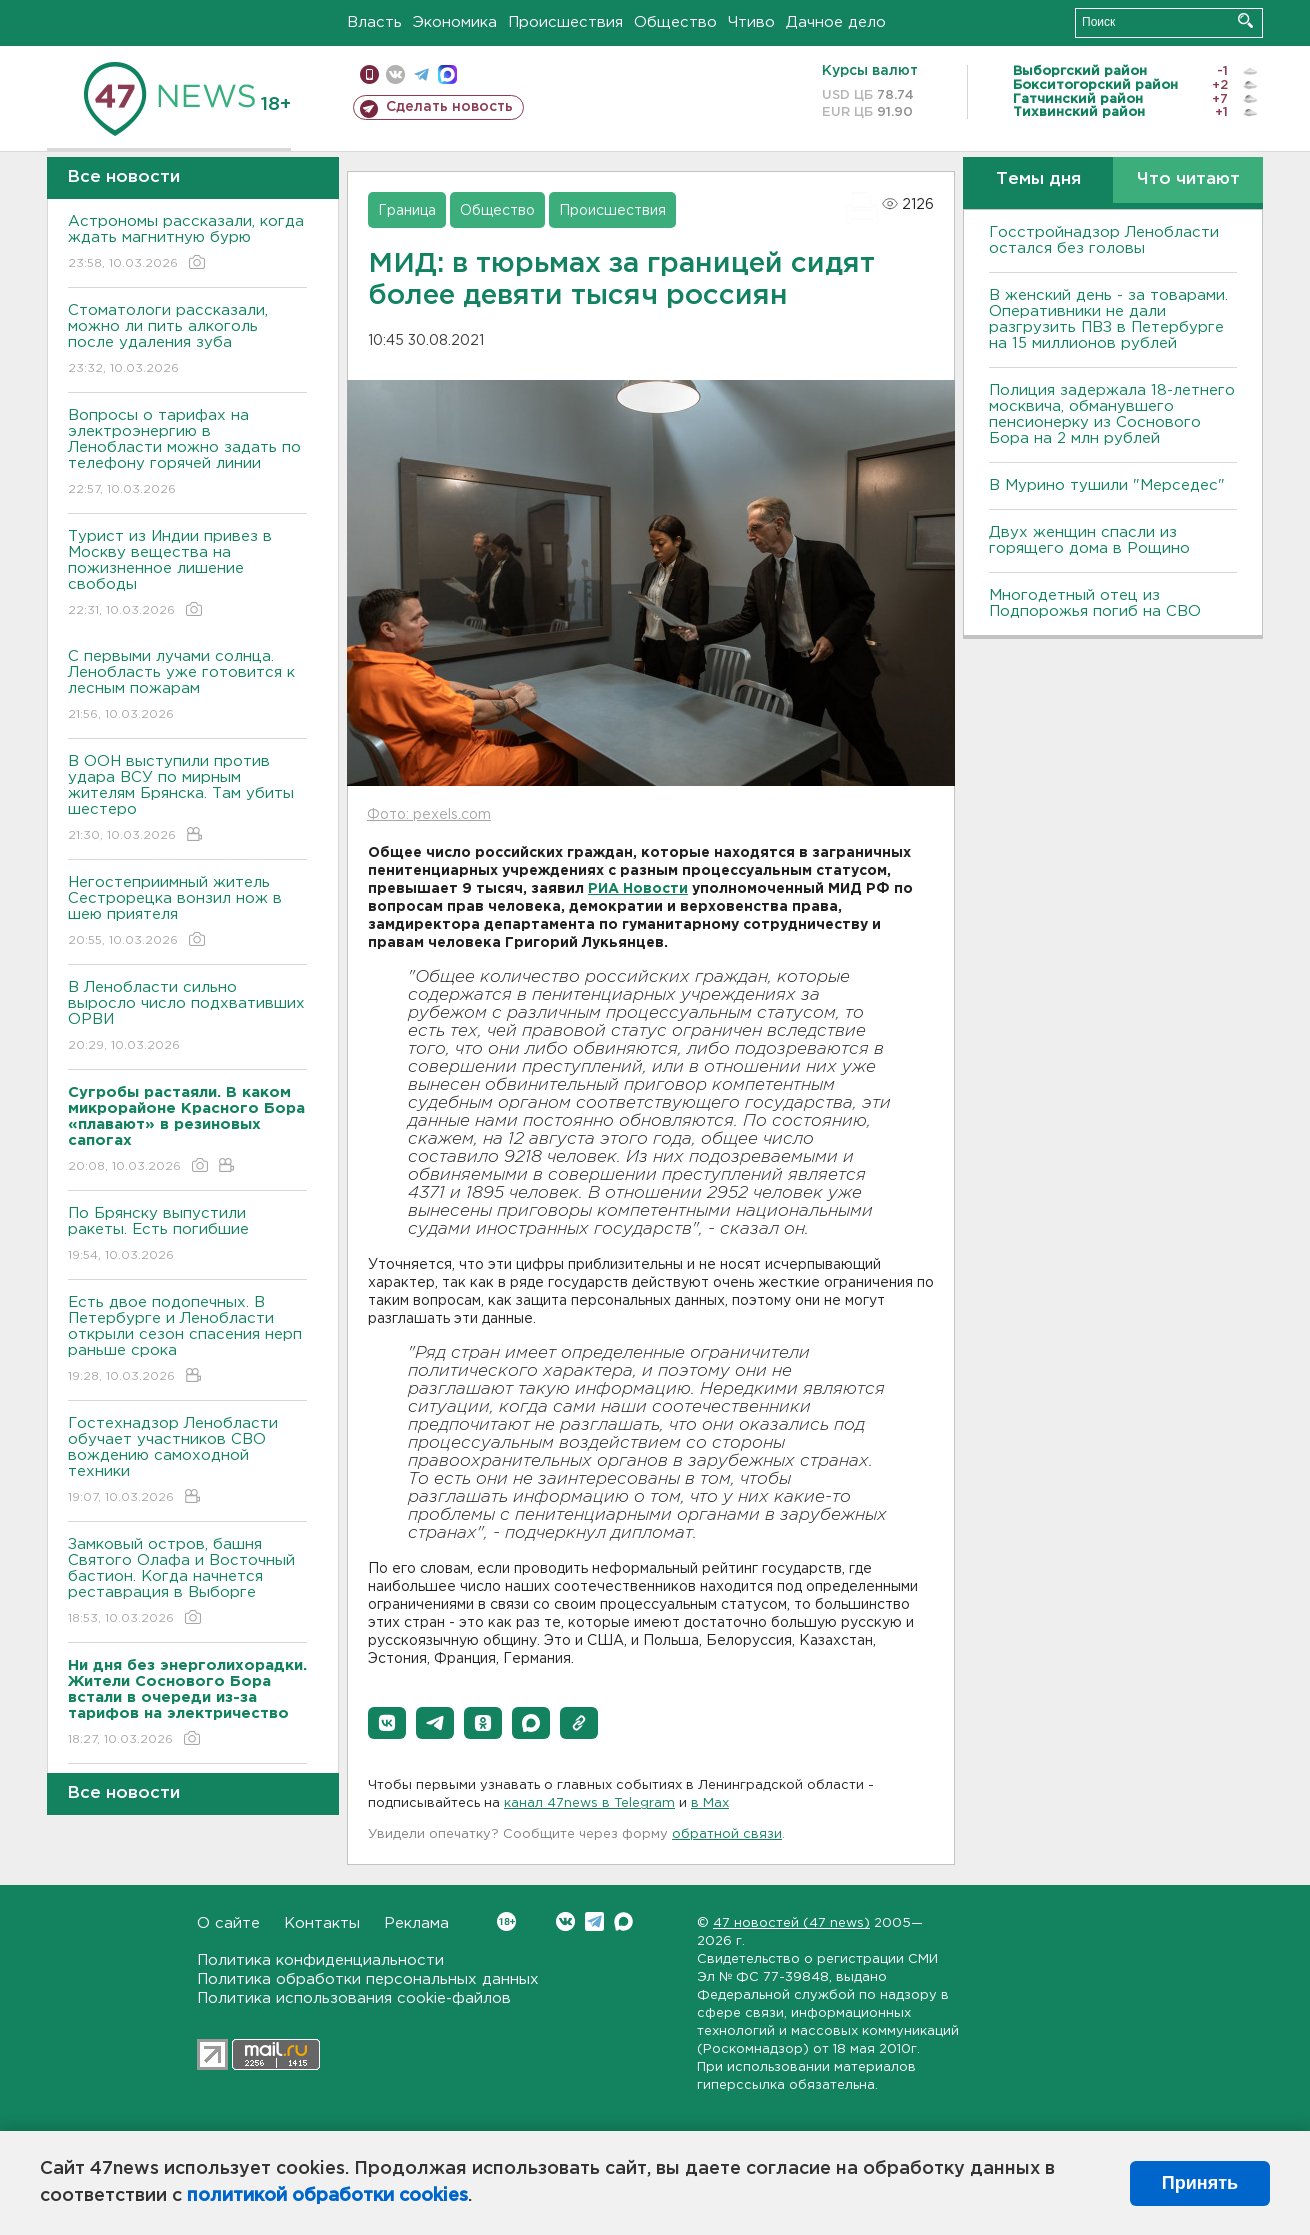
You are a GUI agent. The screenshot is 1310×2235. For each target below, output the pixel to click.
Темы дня (1038, 179)
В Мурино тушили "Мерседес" (1107, 485)
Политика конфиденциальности (320, 1960)
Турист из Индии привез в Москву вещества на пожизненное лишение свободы (187, 574)
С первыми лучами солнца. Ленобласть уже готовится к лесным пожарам (187, 686)
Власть (374, 22)
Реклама (416, 1923)
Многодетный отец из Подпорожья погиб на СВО (1095, 603)
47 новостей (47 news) (791, 1923)
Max (623, 1921)
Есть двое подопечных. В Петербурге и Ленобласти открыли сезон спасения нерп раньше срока (187, 1340)
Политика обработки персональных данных (368, 1979)
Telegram (594, 1921)
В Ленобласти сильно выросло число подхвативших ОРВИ (187, 1017)
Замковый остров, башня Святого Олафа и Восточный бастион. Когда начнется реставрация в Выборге (187, 1582)
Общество (675, 22)
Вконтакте (506, 1921)
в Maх (710, 1803)
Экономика (455, 22)
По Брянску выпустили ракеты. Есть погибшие (187, 1235)
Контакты (322, 1923)
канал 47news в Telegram (589, 1803)
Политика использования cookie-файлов (354, 1998)
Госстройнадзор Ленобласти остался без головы (1104, 240)
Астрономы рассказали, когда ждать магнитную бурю (187, 243)
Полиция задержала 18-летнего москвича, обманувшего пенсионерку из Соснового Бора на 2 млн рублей (1112, 414)
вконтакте (395, 74)
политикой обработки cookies (327, 2196)
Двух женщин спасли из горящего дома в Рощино (1089, 540)
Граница (407, 211)
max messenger (447, 74)
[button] (387, 1723)
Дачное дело (836, 22)
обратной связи (727, 1834)
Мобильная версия (369, 74)
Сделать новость (449, 107)
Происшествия (565, 22)
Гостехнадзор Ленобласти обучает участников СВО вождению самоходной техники (187, 1461)
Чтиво (751, 22)
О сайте (228, 1923)
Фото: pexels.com (429, 815)
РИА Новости (638, 889)
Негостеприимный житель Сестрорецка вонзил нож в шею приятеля (187, 912)
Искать (1245, 20)
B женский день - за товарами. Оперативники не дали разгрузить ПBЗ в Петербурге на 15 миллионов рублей (1108, 319)
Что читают (1188, 179)
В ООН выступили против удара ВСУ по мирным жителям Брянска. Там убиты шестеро (187, 799)
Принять (1200, 2183)
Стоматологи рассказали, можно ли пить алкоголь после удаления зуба (187, 340)
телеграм (421, 74)
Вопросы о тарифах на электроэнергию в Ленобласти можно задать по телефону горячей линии (187, 453)
